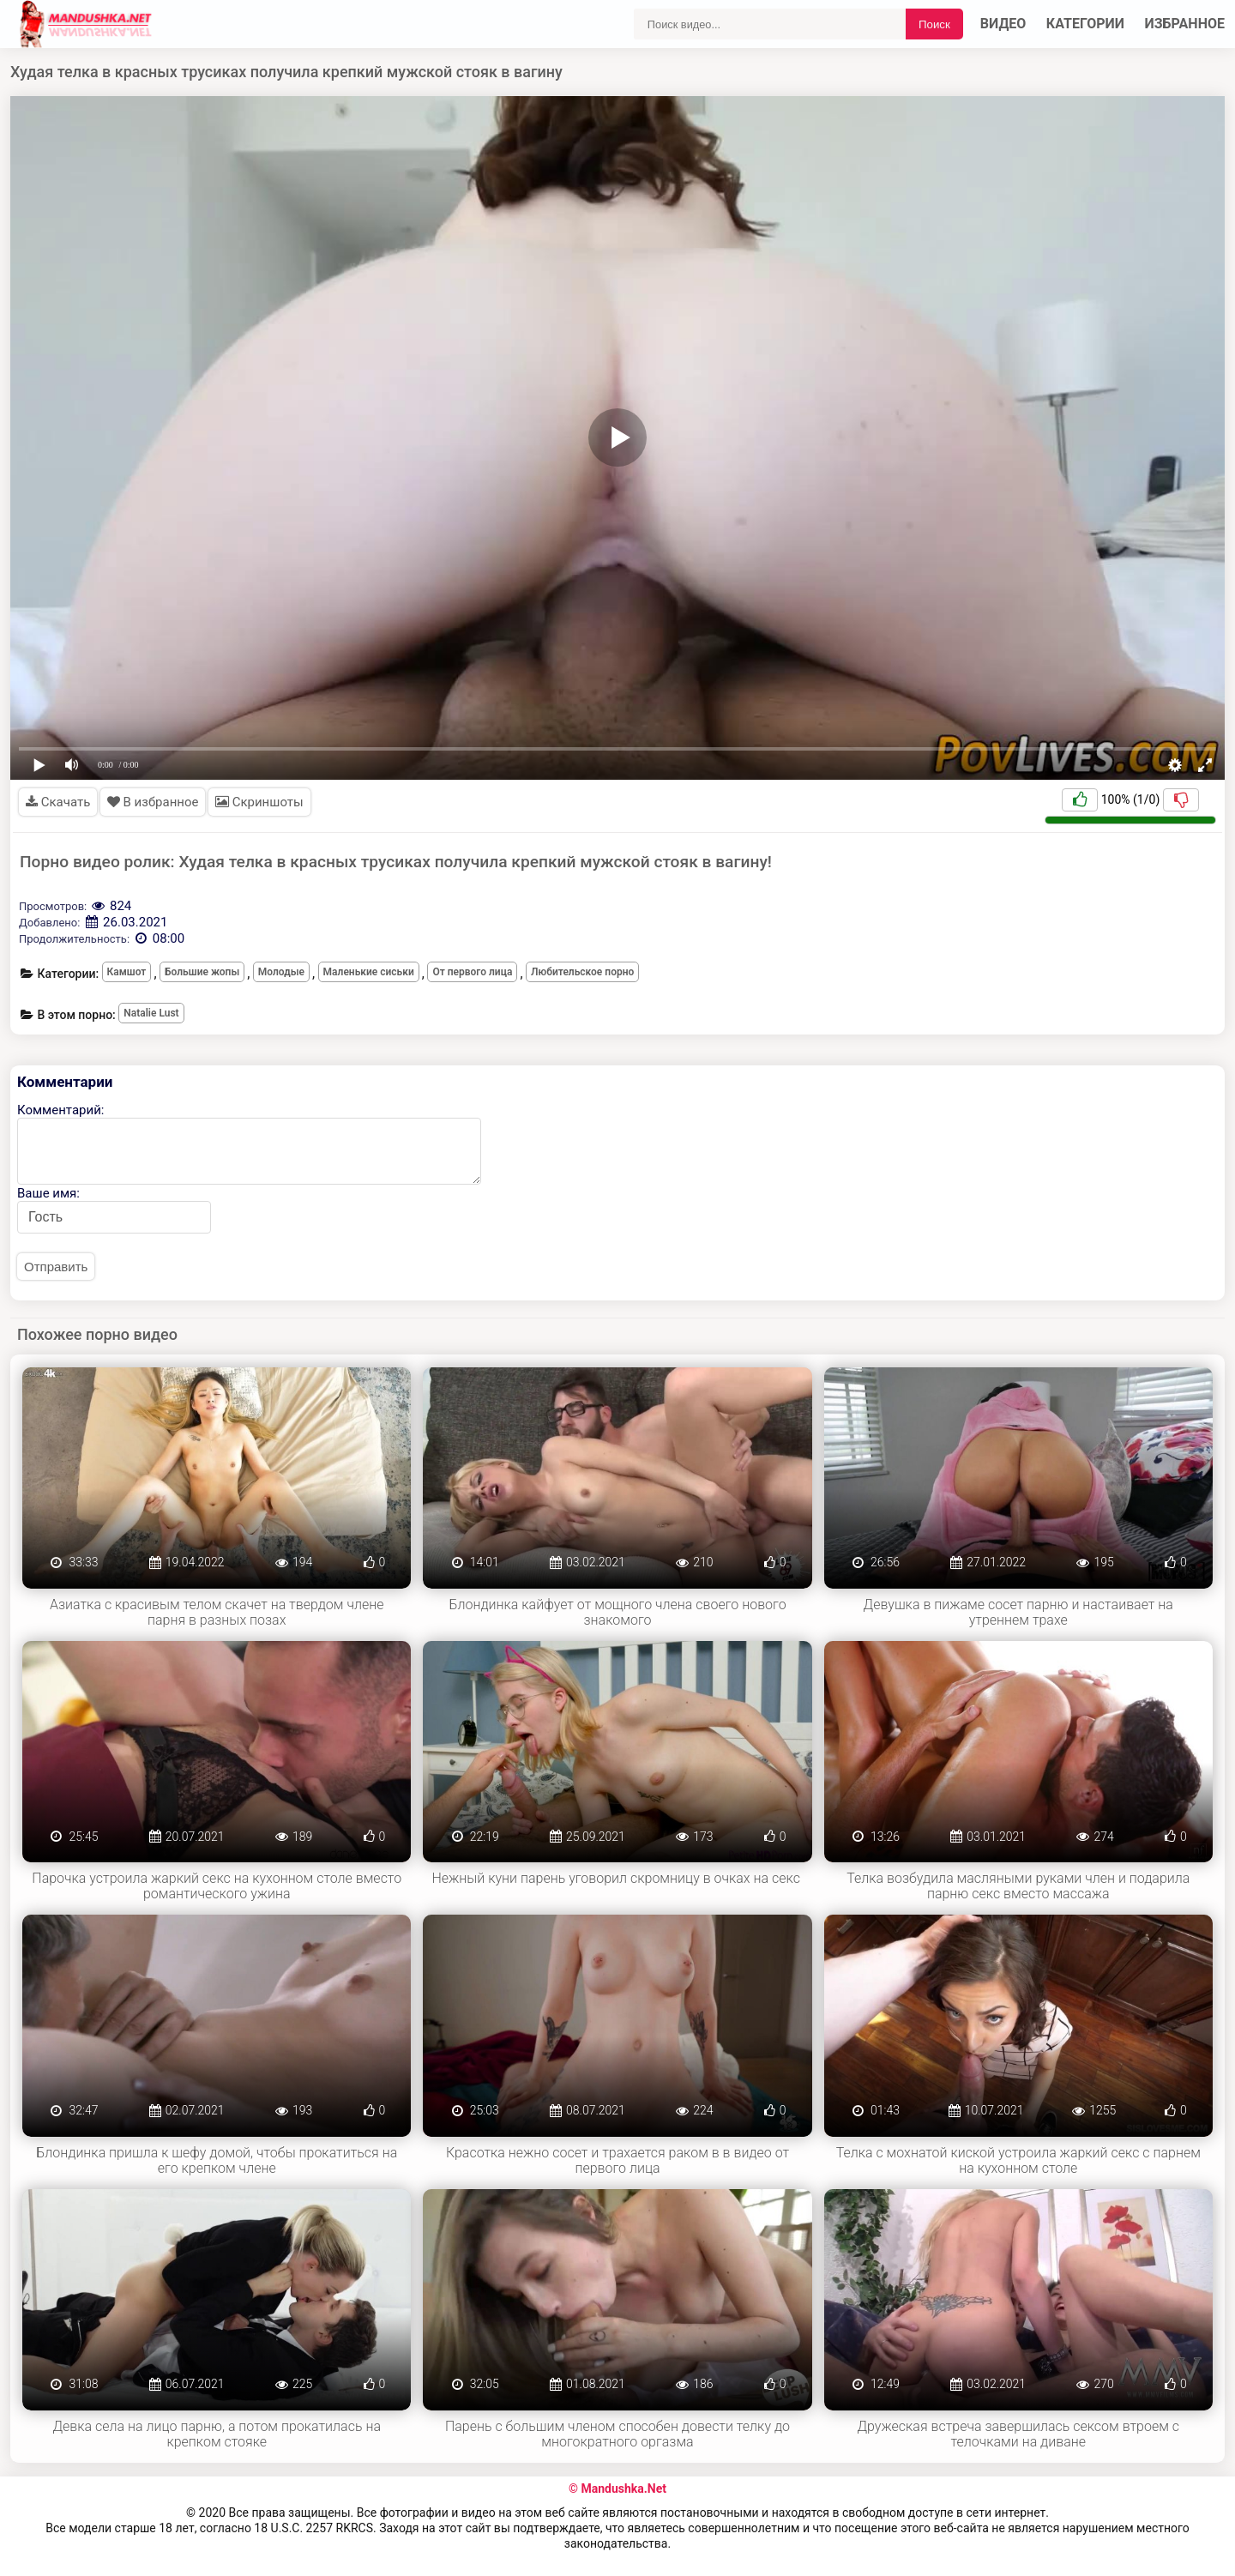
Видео (1003, 23)
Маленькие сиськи (368, 972)
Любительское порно (582, 972)
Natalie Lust (151, 1013)
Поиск (934, 24)
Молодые (281, 972)
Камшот (127, 972)
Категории (1085, 23)
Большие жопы (202, 972)
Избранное (1185, 23)
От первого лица (472, 972)
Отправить (55, 1266)
